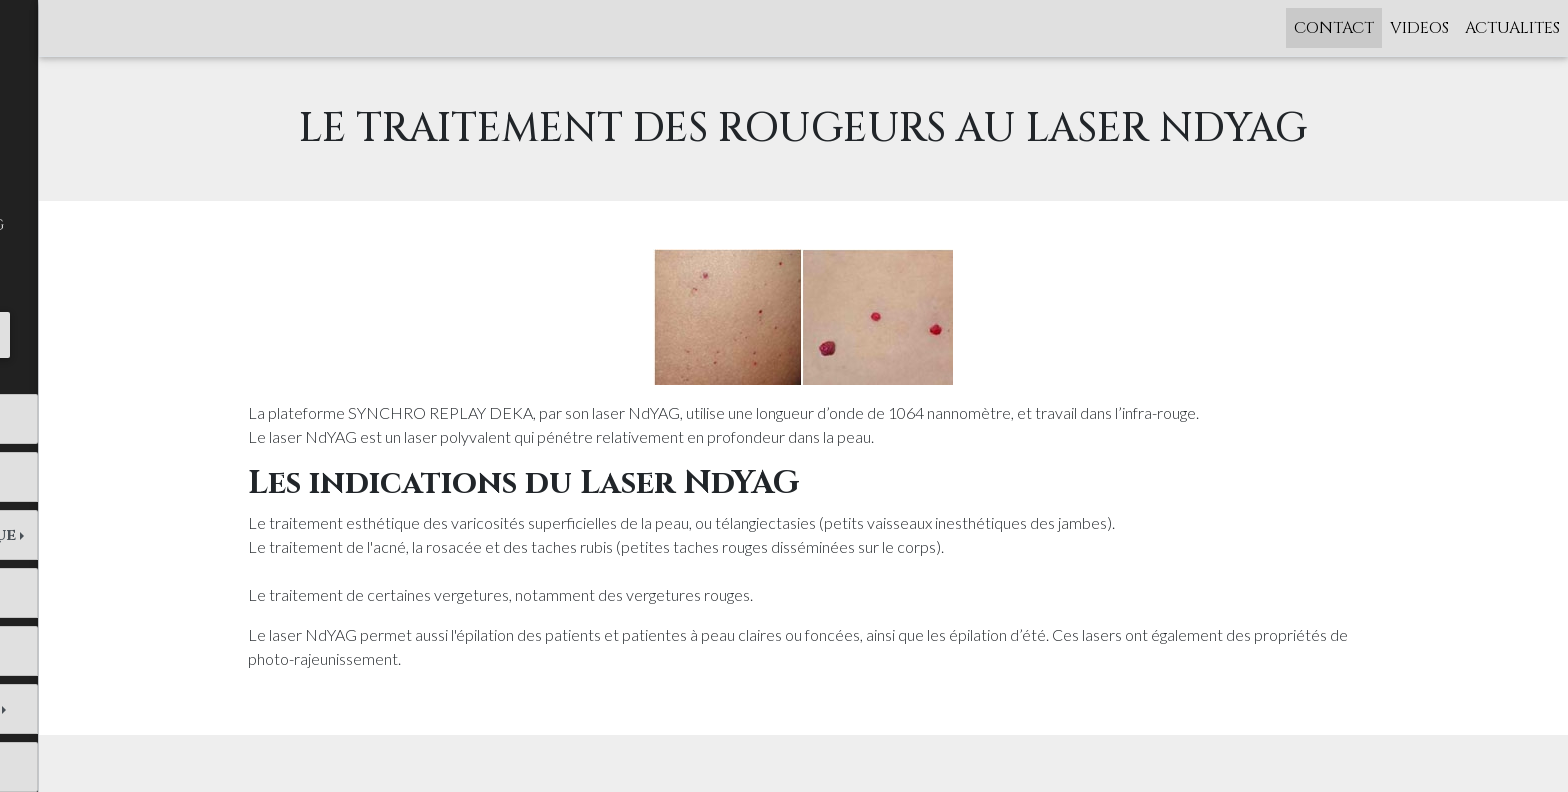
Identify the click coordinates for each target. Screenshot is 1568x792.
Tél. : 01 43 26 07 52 (120, 334)
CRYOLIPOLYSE (85, 651)
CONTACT (1334, 28)
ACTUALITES (1512, 28)
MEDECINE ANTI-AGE (110, 709)
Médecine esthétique (119, 535)
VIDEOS (1419, 28)
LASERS (52, 593)
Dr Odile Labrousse (109, 419)
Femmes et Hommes (104, 477)
